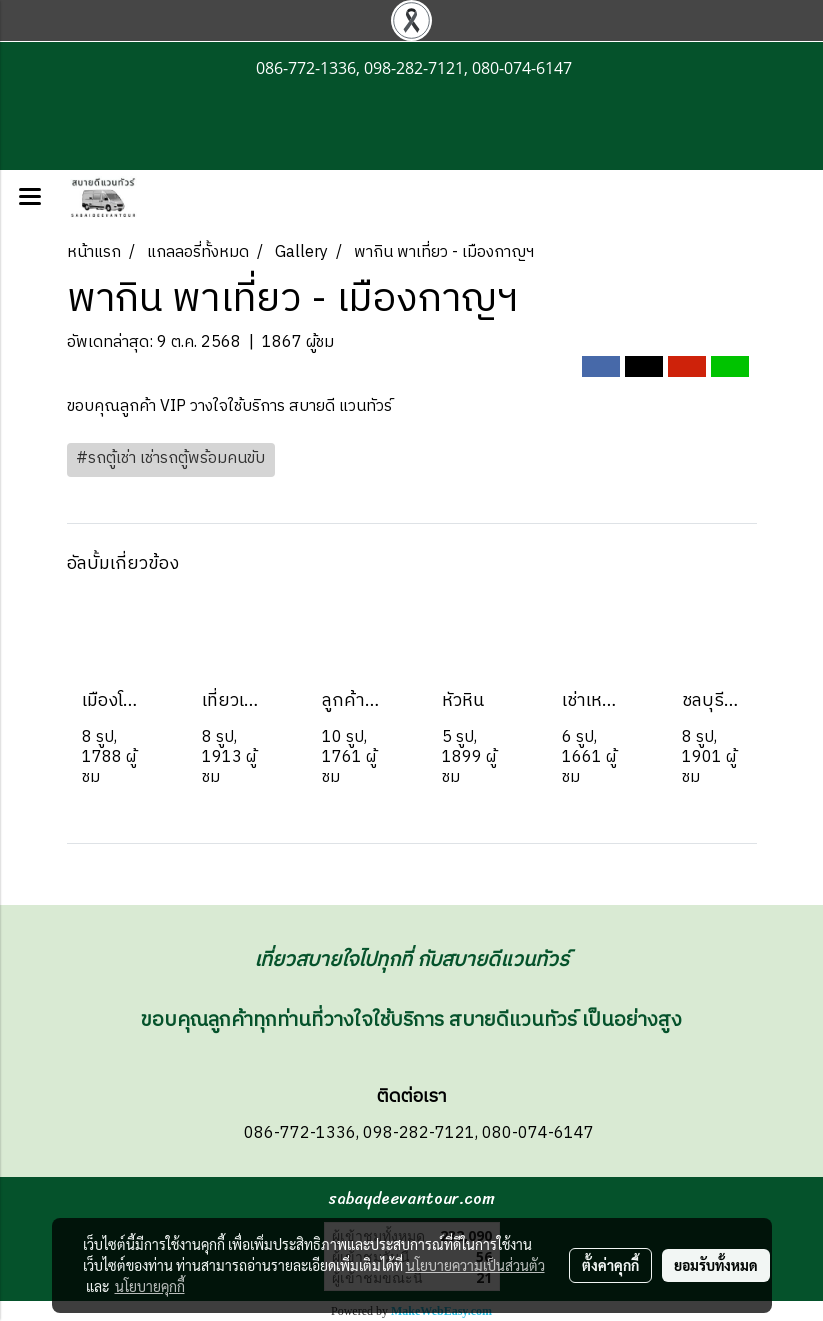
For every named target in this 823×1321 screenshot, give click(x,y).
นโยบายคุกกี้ (150, 1286)
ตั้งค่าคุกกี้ (610, 1265)
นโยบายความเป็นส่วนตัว (475, 1265)
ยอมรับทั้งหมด (716, 1265)
